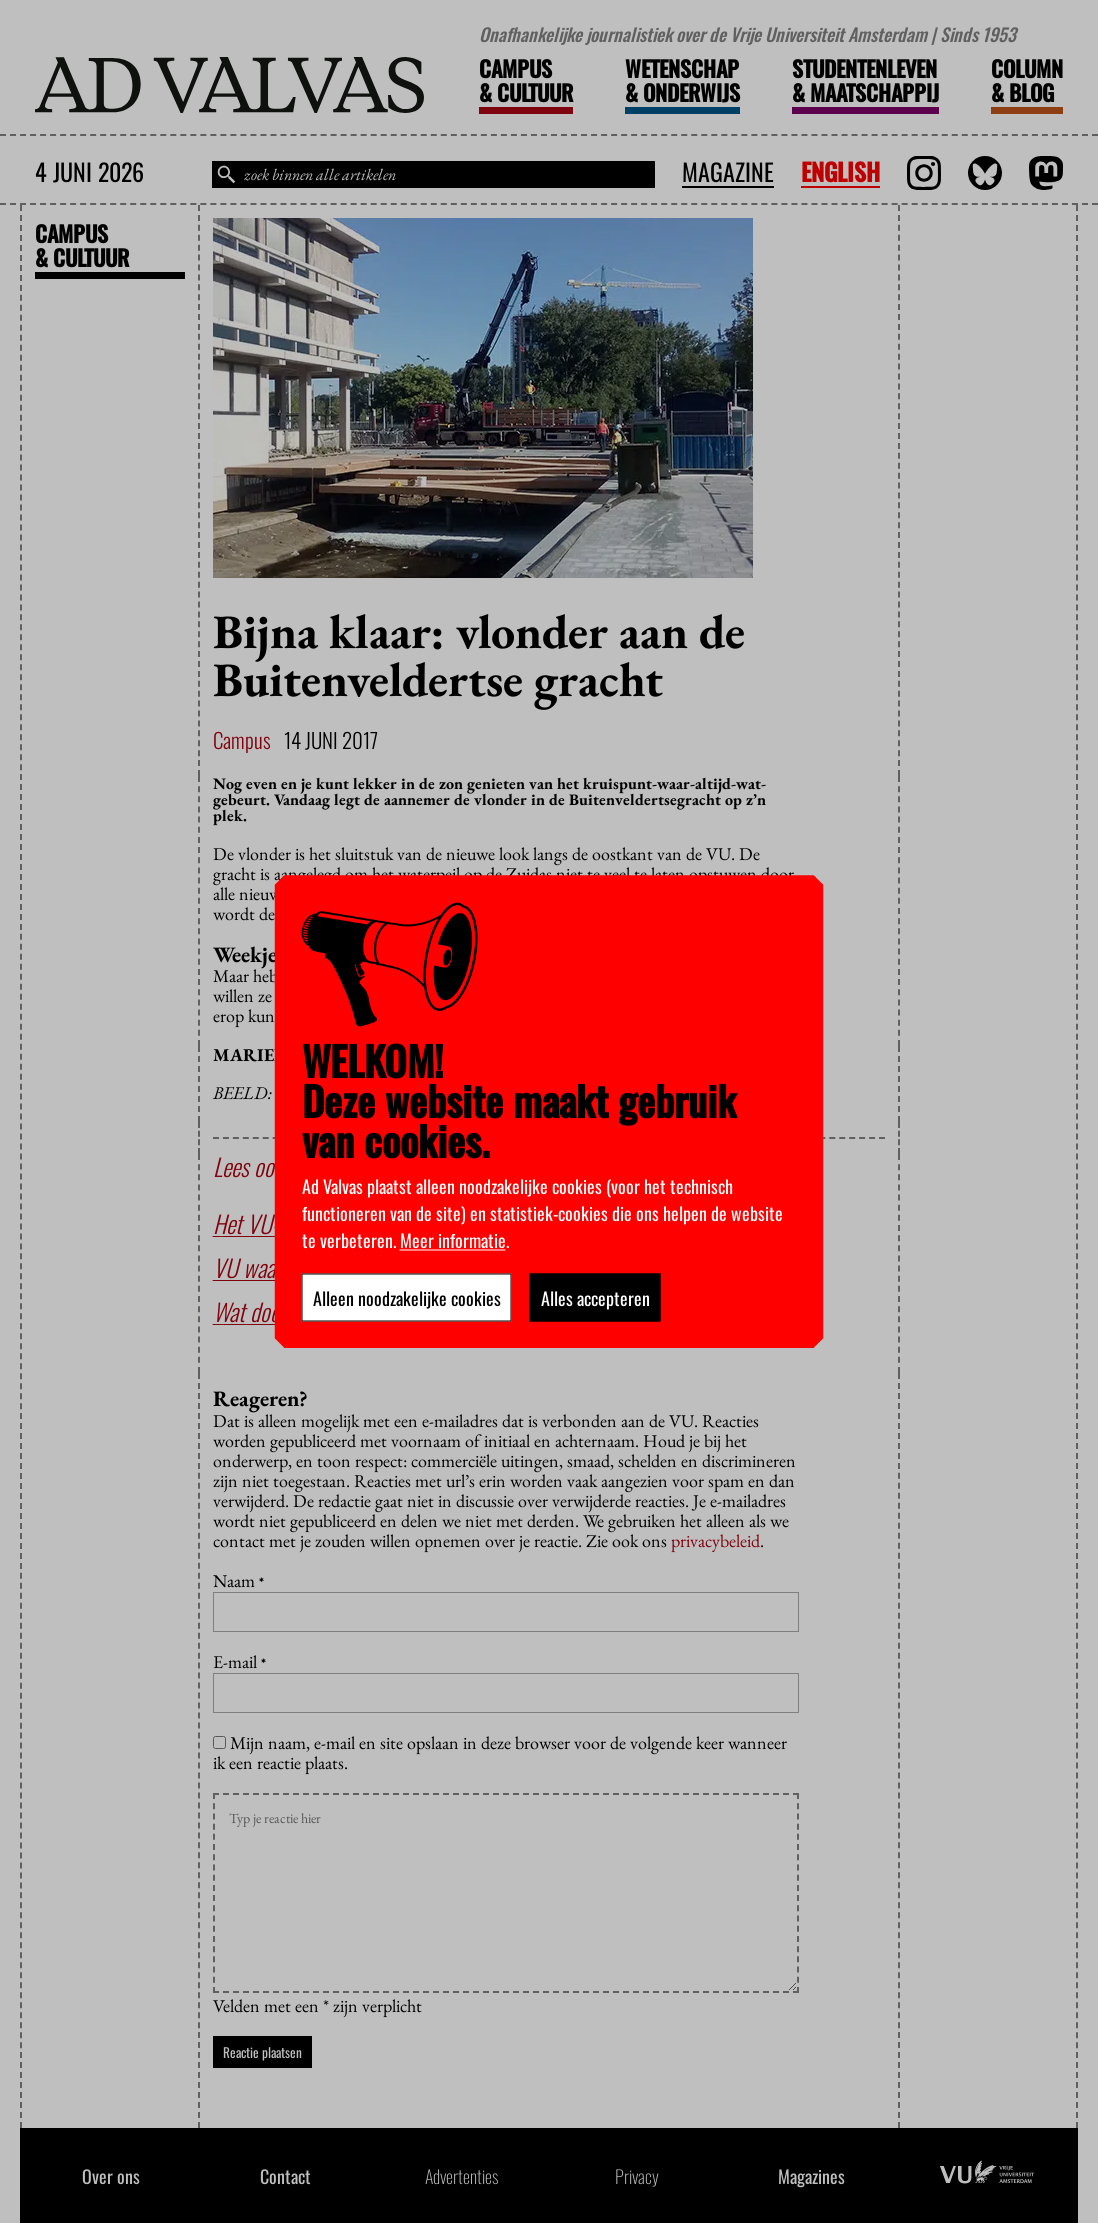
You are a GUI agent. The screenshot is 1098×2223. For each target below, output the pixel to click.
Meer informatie (453, 1239)
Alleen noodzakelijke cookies (407, 1297)
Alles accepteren (595, 1297)
